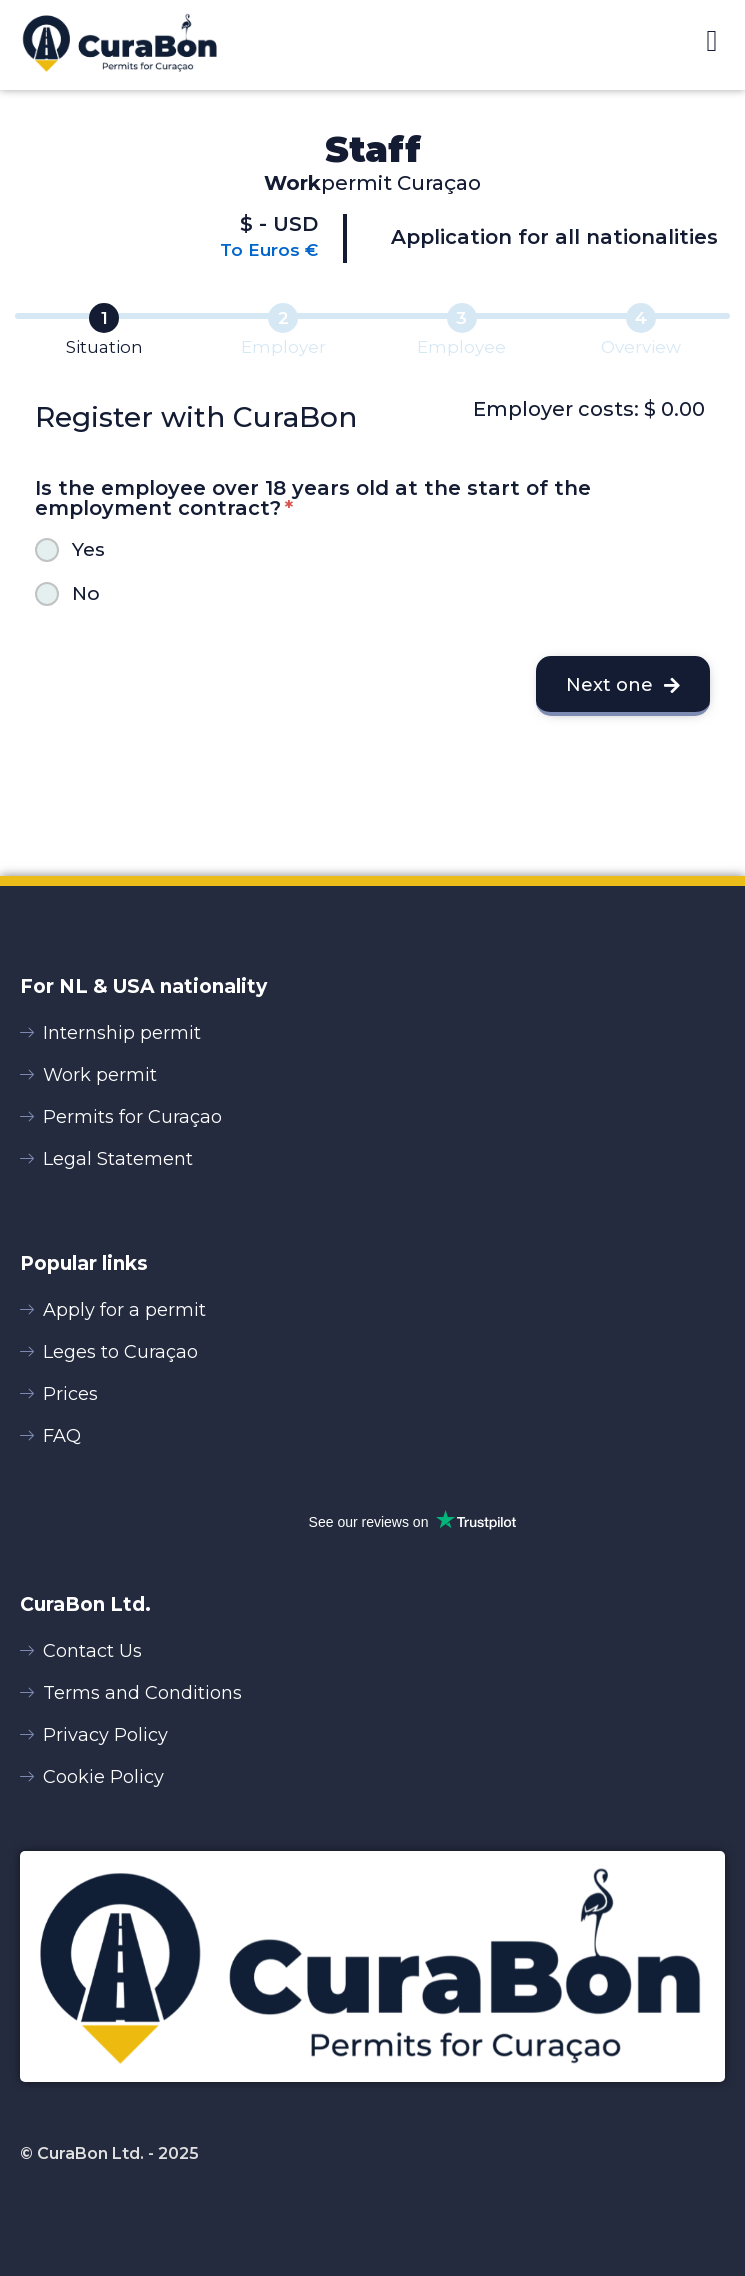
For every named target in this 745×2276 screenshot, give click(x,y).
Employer (283, 347)
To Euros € (269, 250)
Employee (461, 347)
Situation (104, 347)
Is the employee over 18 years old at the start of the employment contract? (313, 498)
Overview (641, 347)
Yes (88, 549)
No (86, 593)
